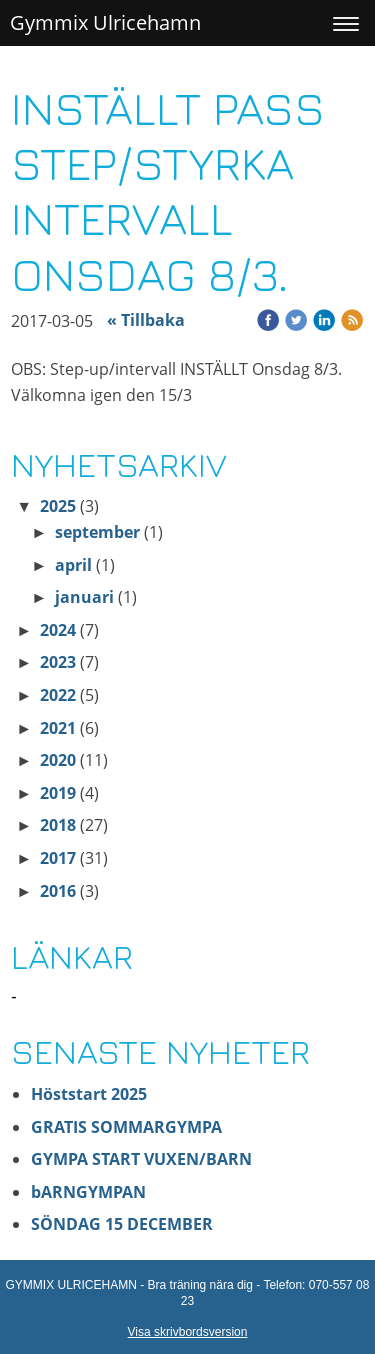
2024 (58, 630)
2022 (58, 695)
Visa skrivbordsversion (188, 1332)
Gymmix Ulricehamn (105, 22)
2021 (58, 728)
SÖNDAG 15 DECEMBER (124, 1224)
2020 (58, 760)
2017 (58, 858)
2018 (58, 825)
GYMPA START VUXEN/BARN (141, 1159)
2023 (58, 662)
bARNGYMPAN (88, 1192)
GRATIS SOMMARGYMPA (128, 1127)
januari (84, 597)
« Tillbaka (146, 320)
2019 (58, 793)
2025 (58, 506)
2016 (58, 891)
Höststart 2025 (89, 1094)
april (73, 565)
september (97, 532)
